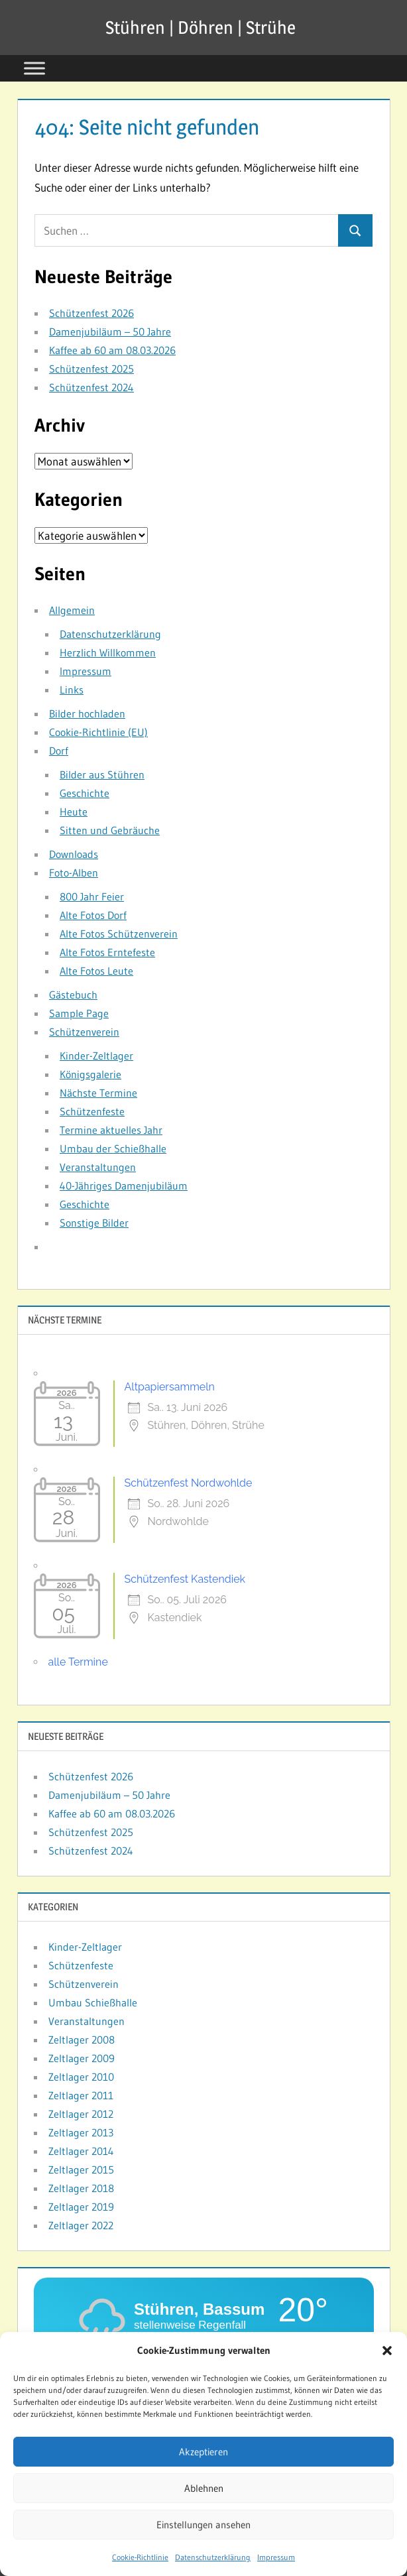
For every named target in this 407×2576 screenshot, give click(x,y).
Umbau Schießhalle (92, 2002)
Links (72, 689)
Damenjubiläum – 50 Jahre (110, 331)
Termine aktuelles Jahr (111, 1129)
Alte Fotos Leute (96, 970)
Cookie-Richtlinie (140, 2562)
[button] (387, 2355)
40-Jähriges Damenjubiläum (124, 1185)
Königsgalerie (90, 1074)
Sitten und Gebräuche (110, 830)
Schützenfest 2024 (91, 387)
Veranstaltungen (98, 1167)
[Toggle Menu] (34, 68)
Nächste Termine (98, 1092)
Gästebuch (73, 994)
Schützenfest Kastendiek (185, 1579)
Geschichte (84, 793)
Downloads (73, 854)
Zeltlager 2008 (81, 2039)
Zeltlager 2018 (81, 2188)
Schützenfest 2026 (91, 313)
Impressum (276, 2562)
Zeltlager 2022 (80, 2225)
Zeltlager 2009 (81, 2058)
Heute (73, 811)
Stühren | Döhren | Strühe (201, 27)
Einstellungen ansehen (203, 2529)
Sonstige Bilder (94, 1222)
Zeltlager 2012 (80, 2113)
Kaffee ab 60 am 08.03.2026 (112, 350)
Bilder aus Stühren (102, 774)
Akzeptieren (203, 2456)
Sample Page (79, 1013)
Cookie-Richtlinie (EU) (98, 732)
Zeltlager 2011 (80, 2095)
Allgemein (72, 610)
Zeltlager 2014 (81, 2151)
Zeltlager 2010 (81, 2076)
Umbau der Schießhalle (113, 1148)
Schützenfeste (92, 1111)
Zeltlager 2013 (80, 2132)
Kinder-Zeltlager (96, 1055)
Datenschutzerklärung (213, 2562)
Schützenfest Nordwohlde (189, 1483)
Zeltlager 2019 (81, 2206)
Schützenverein (84, 1031)
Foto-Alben (73, 872)
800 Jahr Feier (92, 896)
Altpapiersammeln (170, 1386)
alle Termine (78, 1662)
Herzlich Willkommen (108, 652)
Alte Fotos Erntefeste (107, 952)
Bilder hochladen (87, 713)
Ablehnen (203, 2492)
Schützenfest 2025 (91, 368)
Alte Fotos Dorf (93, 915)
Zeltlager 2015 (81, 2169)
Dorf (58, 750)
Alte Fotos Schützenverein (119, 933)
